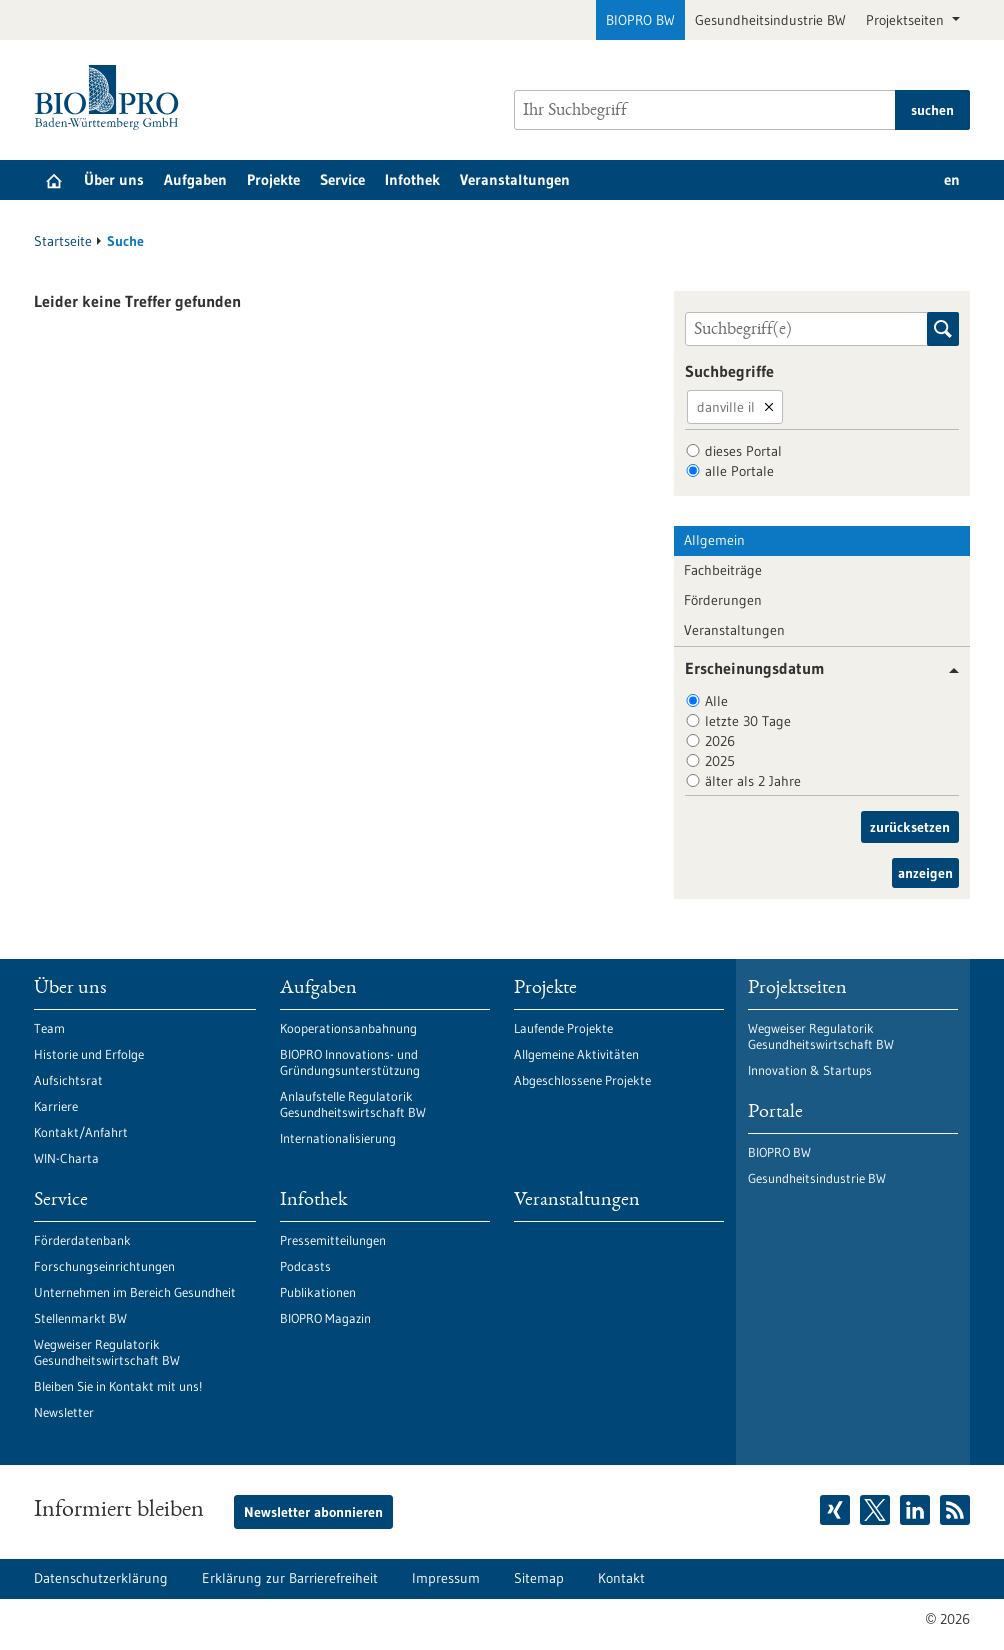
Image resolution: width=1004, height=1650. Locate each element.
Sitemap (539, 1578)
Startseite (63, 241)
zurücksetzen (910, 827)
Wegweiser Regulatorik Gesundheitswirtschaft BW (107, 1352)
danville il (726, 407)
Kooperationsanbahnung (348, 1028)
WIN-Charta (66, 1158)
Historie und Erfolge (89, 1054)
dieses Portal (743, 451)
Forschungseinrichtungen (104, 1266)
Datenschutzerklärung (101, 1578)
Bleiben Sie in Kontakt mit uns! (118, 1386)
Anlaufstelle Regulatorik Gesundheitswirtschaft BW (353, 1104)
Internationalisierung (338, 1138)
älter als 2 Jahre (753, 781)
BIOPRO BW (640, 20)
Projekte (273, 179)
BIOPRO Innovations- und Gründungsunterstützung (350, 1062)
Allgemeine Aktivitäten (576, 1054)
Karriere (56, 1106)
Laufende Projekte (563, 1028)
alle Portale (739, 471)
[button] (946, 670)
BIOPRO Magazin (325, 1318)
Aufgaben (195, 179)
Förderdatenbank (82, 1240)
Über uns (114, 179)
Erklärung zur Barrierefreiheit (290, 1578)
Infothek (412, 179)
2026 (720, 741)
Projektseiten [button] (907, 20)
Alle (716, 701)
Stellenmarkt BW (80, 1318)
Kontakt (621, 1578)
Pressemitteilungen (333, 1240)
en (952, 179)
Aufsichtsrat (68, 1080)
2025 (720, 761)
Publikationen (318, 1292)
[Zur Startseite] (111, 97)
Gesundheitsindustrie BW (770, 20)
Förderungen (723, 600)
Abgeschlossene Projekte (582, 1080)
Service (342, 179)
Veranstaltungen (515, 179)
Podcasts (305, 1266)
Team (49, 1028)
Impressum (446, 1578)
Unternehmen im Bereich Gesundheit (135, 1292)
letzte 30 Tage (748, 721)
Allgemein (714, 540)
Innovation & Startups (810, 1070)
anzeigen (925, 873)
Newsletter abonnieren (313, 1512)
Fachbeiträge (723, 570)
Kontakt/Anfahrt (81, 1132)
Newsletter (64, 1412)
